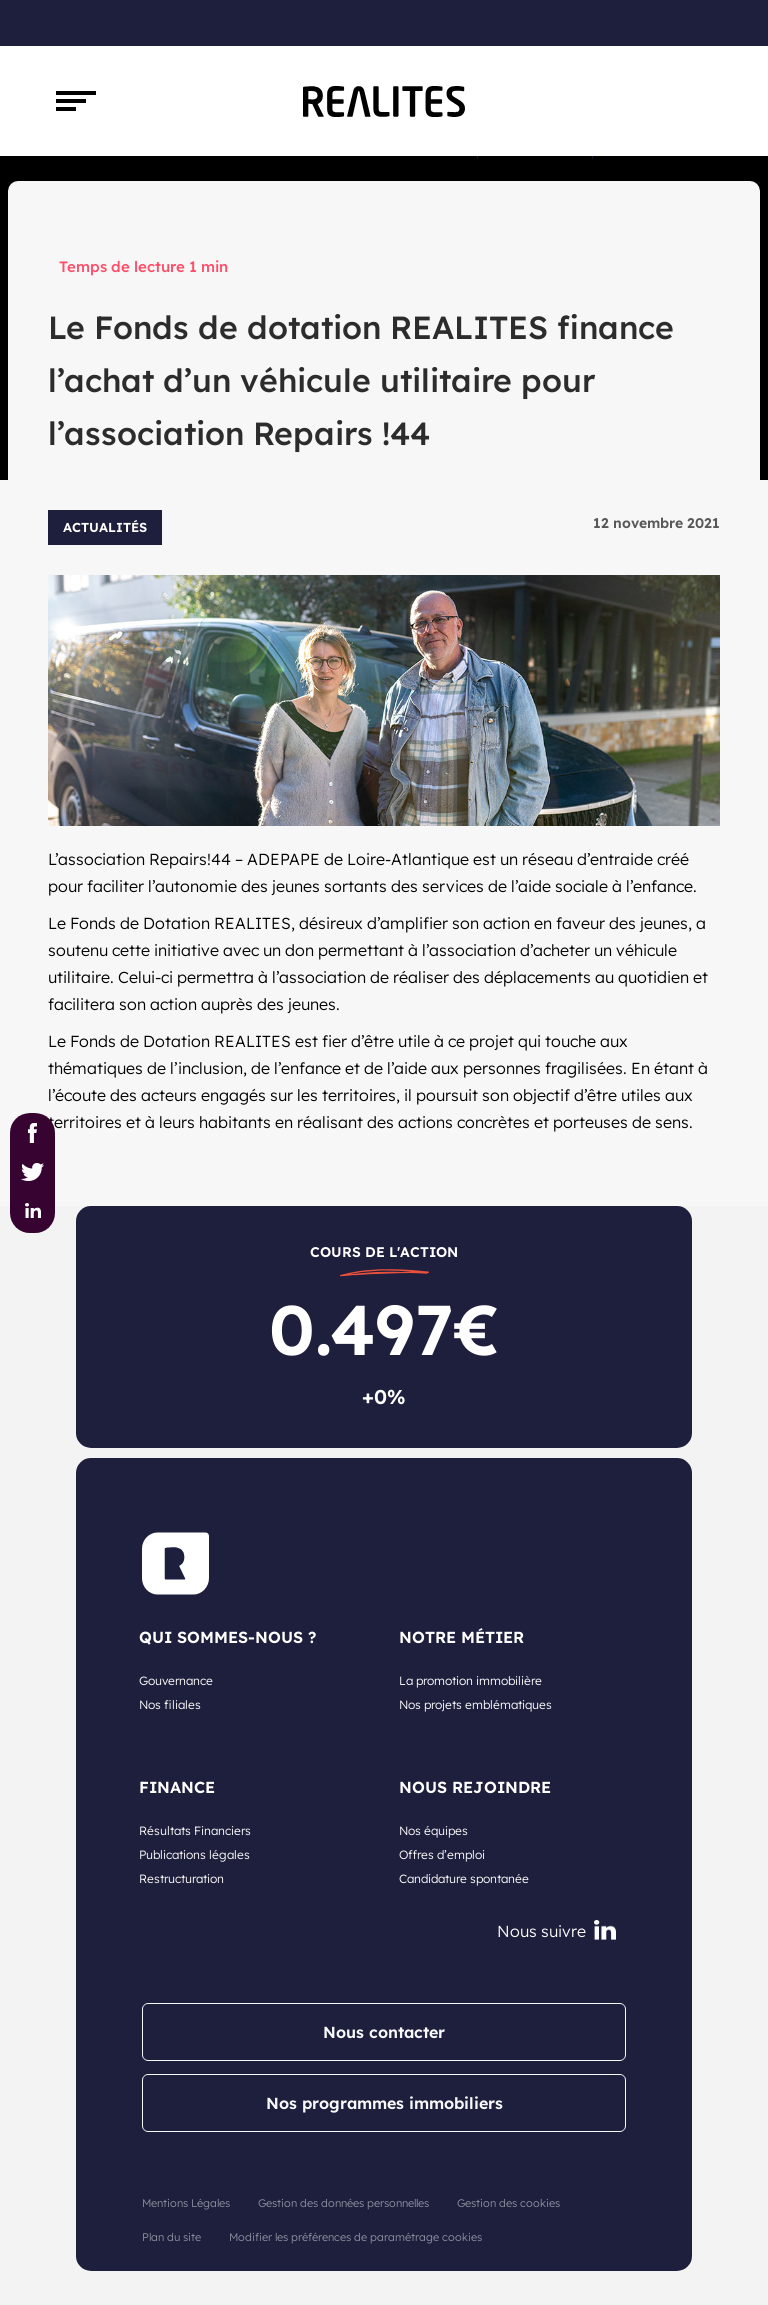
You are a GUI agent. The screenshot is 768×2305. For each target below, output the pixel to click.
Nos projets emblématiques (475, 1704)
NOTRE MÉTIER (461, 1637)
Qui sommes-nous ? (227, 1637)
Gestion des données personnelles (343, 2203)
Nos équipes (433, 1830)
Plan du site (171, 2237)
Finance (177, 1787)
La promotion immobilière (470, 1680)
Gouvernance (176, 1680)
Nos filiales (170, 1704)
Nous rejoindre (475, 1787)
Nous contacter (384, 2032)
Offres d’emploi (442, 1854)
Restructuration (181, 1878)
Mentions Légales (186, 2203)
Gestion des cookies (508, 2203)
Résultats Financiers (195, 1830)
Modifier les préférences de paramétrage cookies (355, 2237)
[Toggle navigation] (76, 101)
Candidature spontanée (464, 1878)
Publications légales (194, 1854)
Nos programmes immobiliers (384, 2103)
